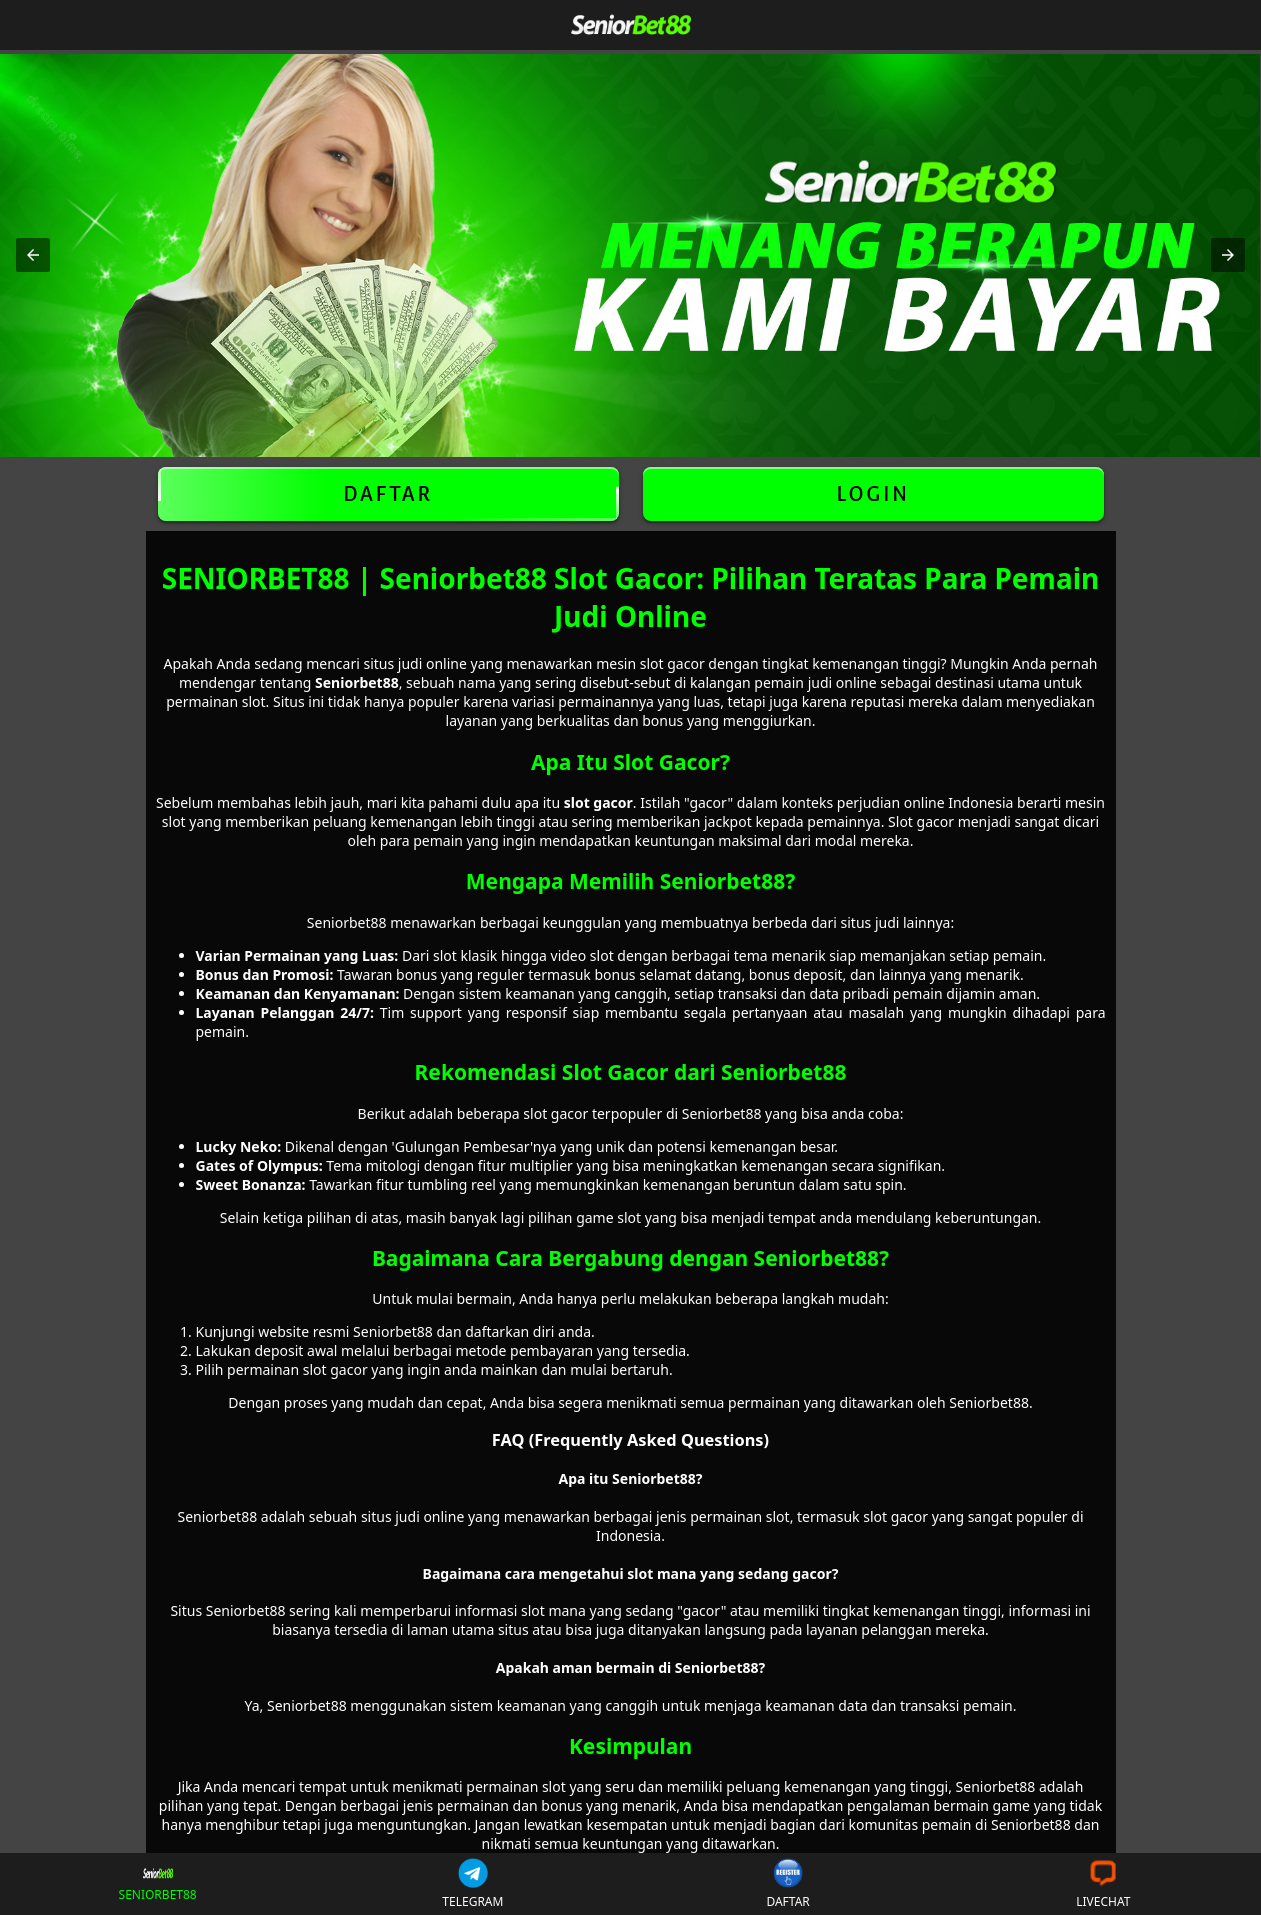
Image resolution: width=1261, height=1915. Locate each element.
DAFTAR (388, 494)
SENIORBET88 (157, 1884)
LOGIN (872, 494)
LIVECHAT (1103, 1884)
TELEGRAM (472, 1884)
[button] (33, 255)
